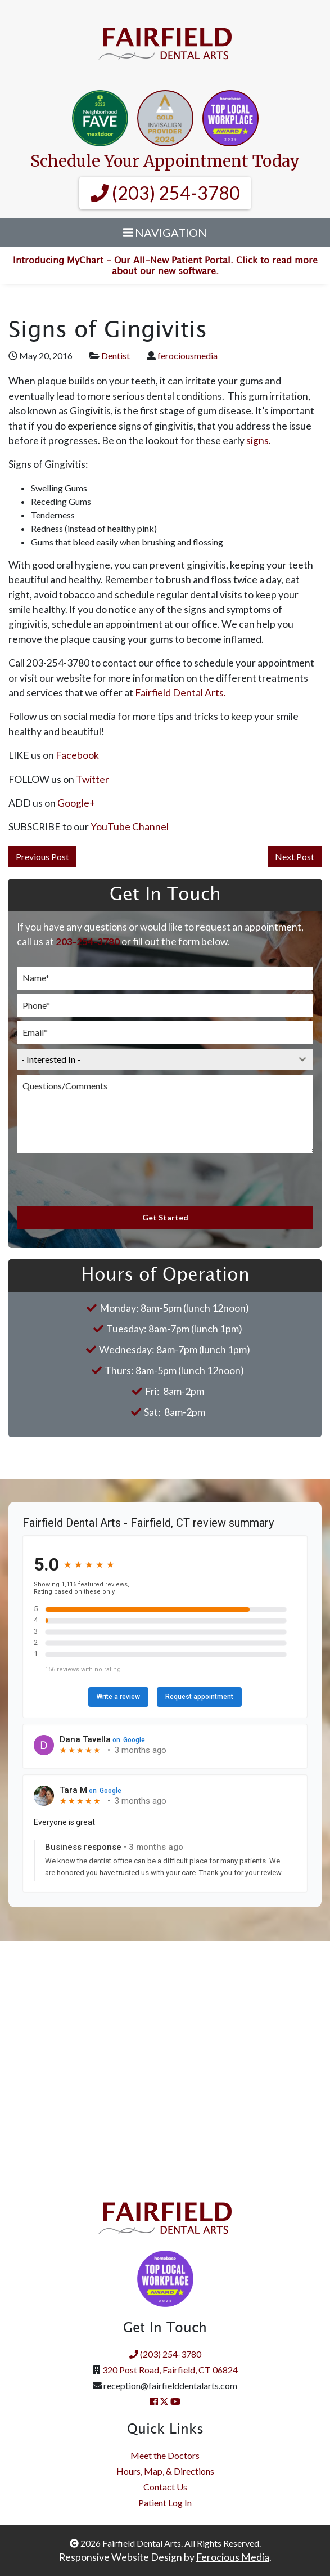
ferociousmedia (187, 355)
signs (257, 440)
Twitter (92, 779)
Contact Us (165, 2486)
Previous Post (42, 856)
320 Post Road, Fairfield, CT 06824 (170, 2369)
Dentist (115, 355)
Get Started (165, 1217)
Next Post (294, 856)
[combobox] (165, 1059)
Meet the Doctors (165, 2455)
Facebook (77, 755)
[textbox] (154, 1059)
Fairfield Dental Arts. (180, 693)
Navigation (165, 232)
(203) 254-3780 (165, 193)
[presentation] (102, 1180)
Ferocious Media (232, 2557)
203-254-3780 (88, 941)
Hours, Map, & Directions (165, 2471)
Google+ (76, 803)
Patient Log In (165, 2502)
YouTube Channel (130, 827)
